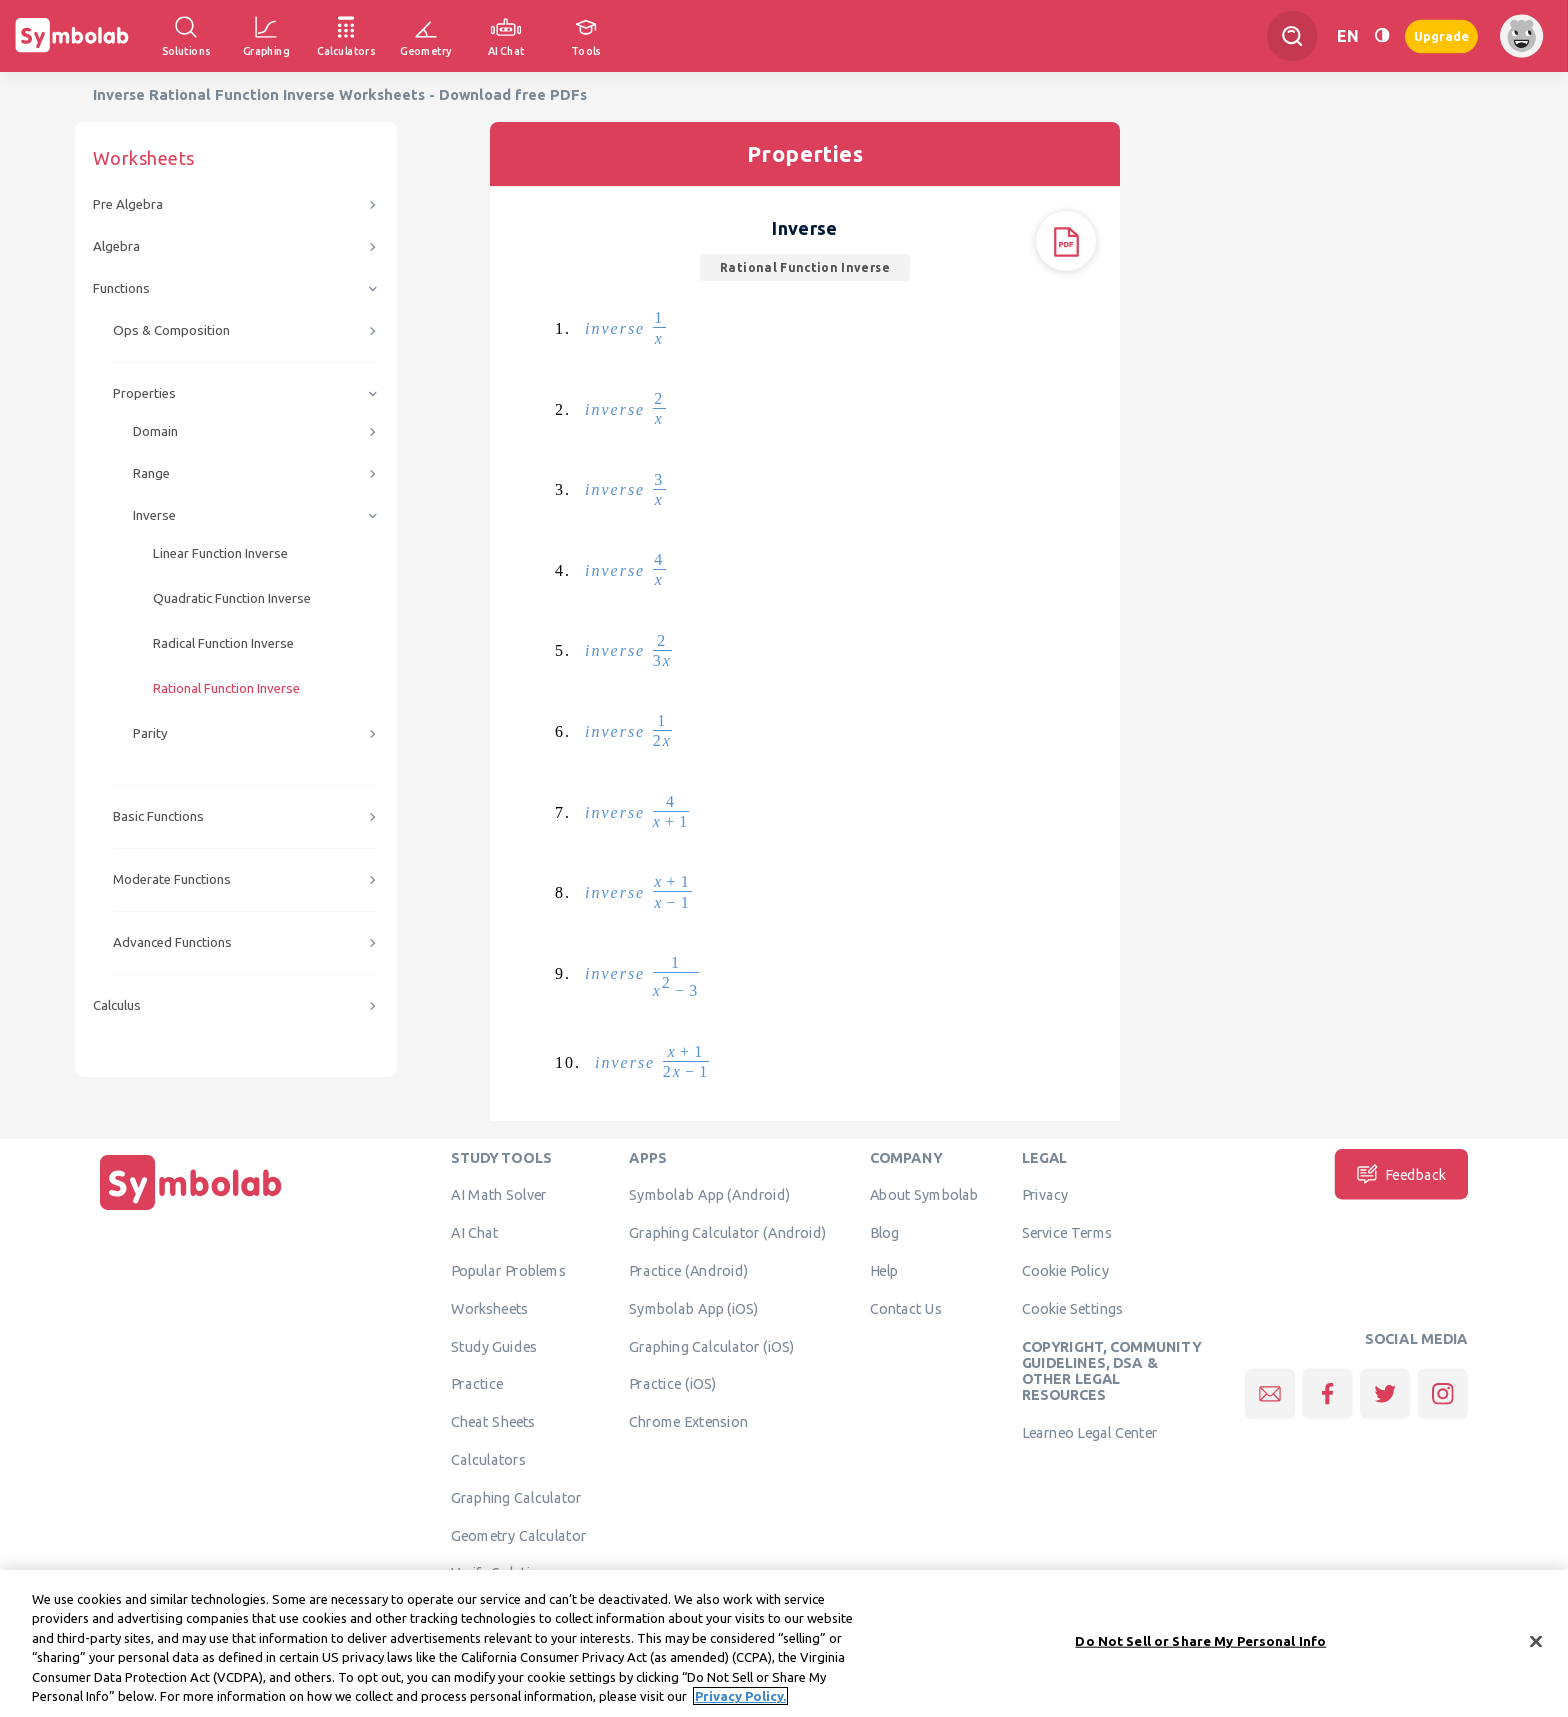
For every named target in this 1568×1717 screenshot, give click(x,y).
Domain (155, 431)
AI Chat (475, 1232)
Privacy (1045, 1195)
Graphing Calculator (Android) (727, 1232)
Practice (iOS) (672, 1384)
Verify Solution (499, 1573)
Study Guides (494, 1346)
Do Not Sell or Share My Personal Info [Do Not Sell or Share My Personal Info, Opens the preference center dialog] (1200, 1655)
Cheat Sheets (493, 1421)
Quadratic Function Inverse (232, 598)
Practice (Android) (688, 1270)
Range (151, 473)
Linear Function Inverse (220, 553)
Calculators (488, 1459)
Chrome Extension (688, 1421)
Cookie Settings (1073, 1308)
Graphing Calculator (516, 1497)
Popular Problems (508, 1270)
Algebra (116, 246)
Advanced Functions (172, 942)
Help (884, 1270)
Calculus (117, 1005)
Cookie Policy (1065, 1270)
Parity (150, 733)
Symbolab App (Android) (709, 1195)
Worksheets (489, 1308)
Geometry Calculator (518, 1535)
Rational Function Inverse (226, 688)
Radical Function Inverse (223, 643)
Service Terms (1067, 1232)
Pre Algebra (128, 204)
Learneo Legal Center (1090, 1432)
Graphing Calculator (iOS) (712, 1346)
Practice (477, 1384)
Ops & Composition (171, 330)
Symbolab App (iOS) (694, 1308)
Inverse (154, 515)
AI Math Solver (498, 1195)
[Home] (191, 1210)
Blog (885, 1232)
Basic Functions (158, 816)
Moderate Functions (172, 879)
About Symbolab (924, 1195)
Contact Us (906, 1308)
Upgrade (1441, 35)
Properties (144, 393)
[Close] (1536, 1656)
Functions (121, 288)
